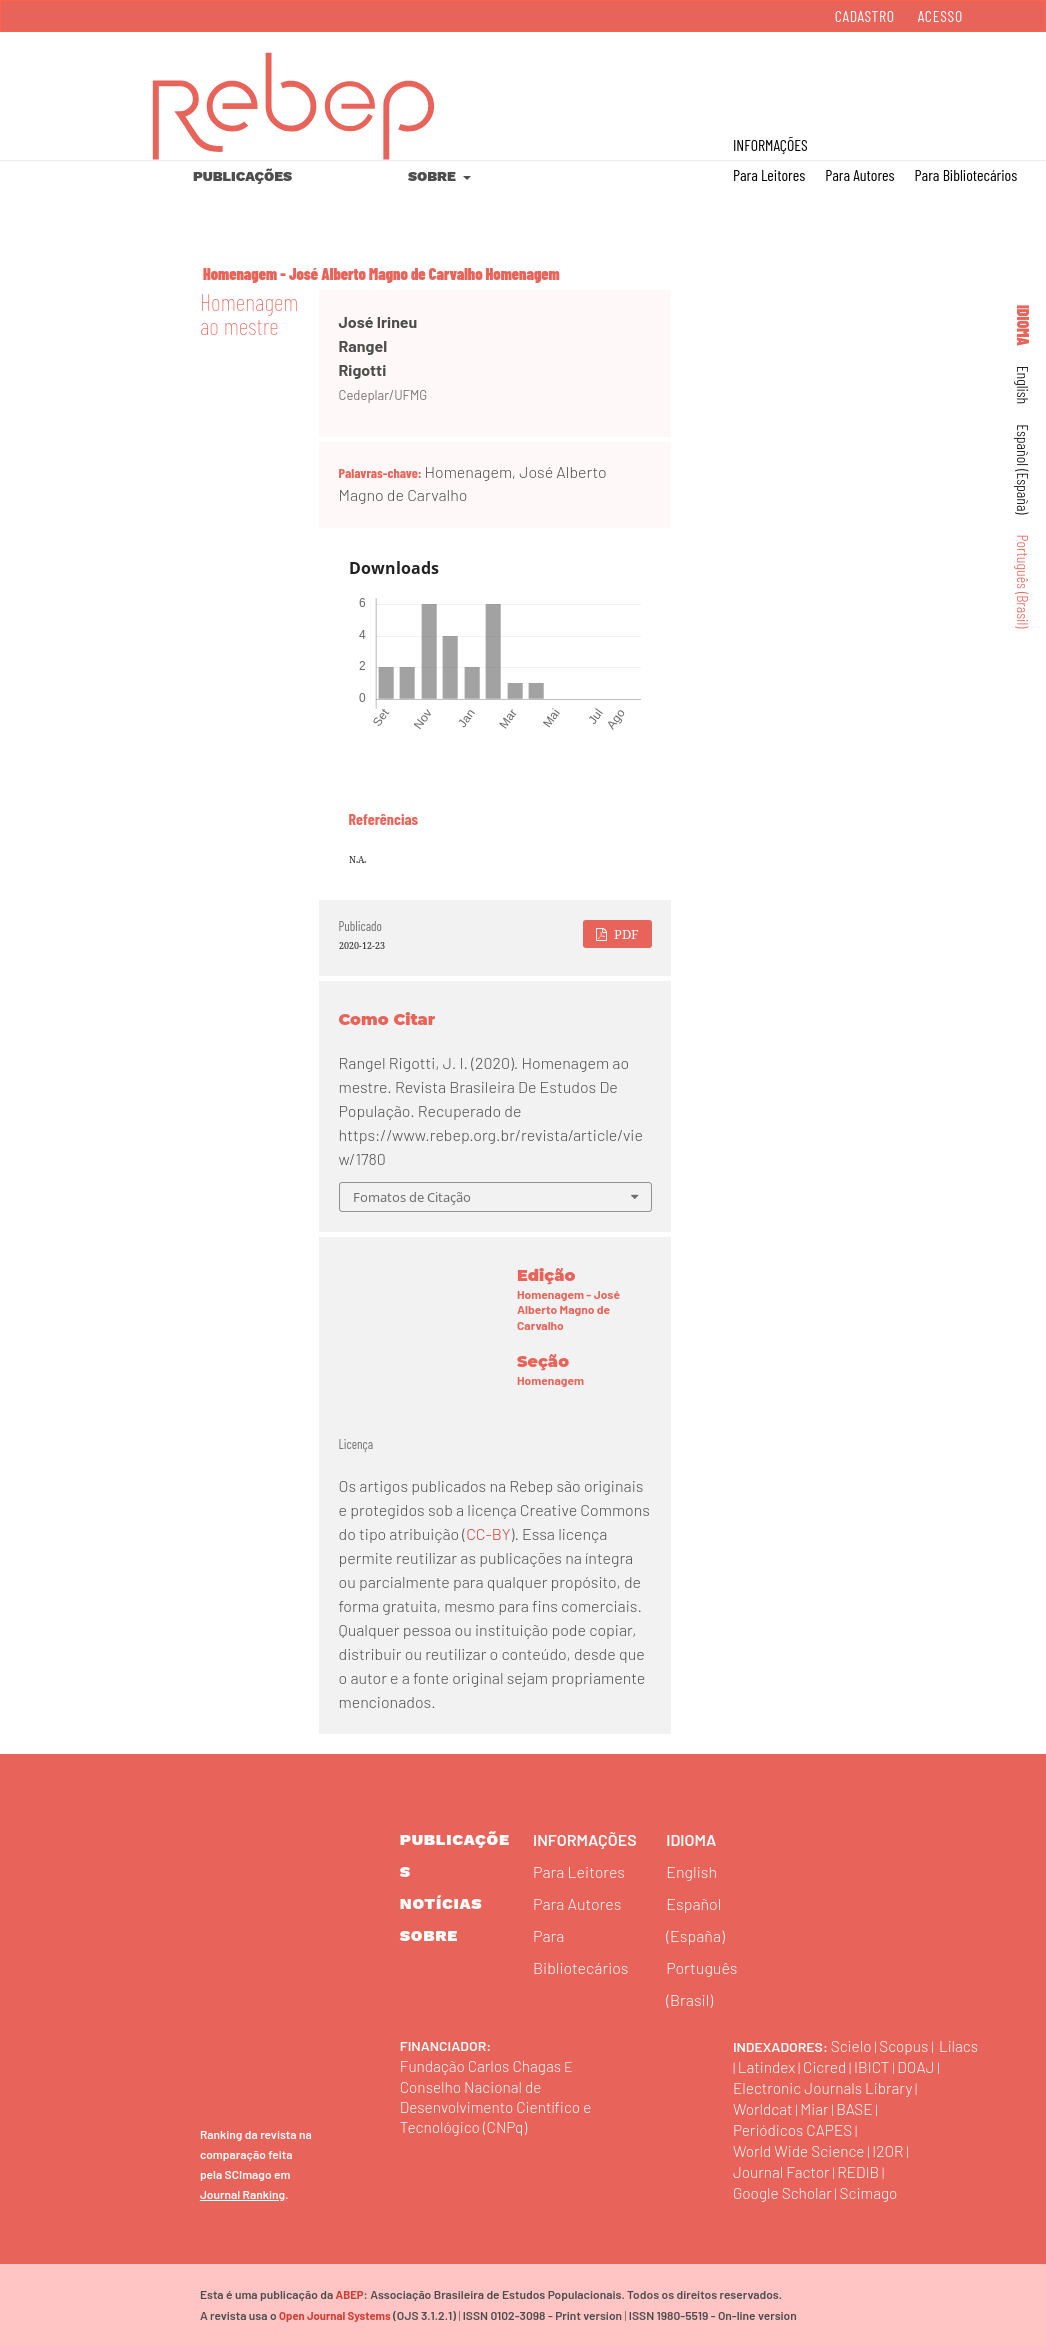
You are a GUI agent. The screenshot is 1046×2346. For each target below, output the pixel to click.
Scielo (852, 2045)
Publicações (242, 176)
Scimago (874, 2192)
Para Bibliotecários (966, 174)
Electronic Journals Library (873, 2087)
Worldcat (764, 2108)
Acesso (940, 15)
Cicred (871, 2066)
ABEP (349, 2294)
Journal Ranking (242, 2194)
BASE (859, 2108)
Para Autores (859, 174)
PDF (625, 934)
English (1023, 385)
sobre (429, 1935)
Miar (817, 2108)
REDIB (863, 2171)
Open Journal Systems (333, 2315)
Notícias (441, 1903)
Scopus (906, 2045)
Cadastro (865, 15)
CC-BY (488, 1533)
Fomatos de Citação (412, 1197)
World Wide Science (801, 2150)
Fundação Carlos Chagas (484, 2065)
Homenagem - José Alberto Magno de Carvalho (343, 273)
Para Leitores (769, 174)
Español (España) (1023, 469)
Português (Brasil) (1023, 582)
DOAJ (752, 2087)
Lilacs (753, 2066)
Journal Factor (783, 2171)
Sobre (433, 176)
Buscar (944, 81)
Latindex (811, 2066)
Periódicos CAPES (795, 2129)
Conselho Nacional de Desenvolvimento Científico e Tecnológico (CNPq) (499, 2106)
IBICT (920, 2066)
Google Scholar (784, 2192)
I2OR (894, 2150)
